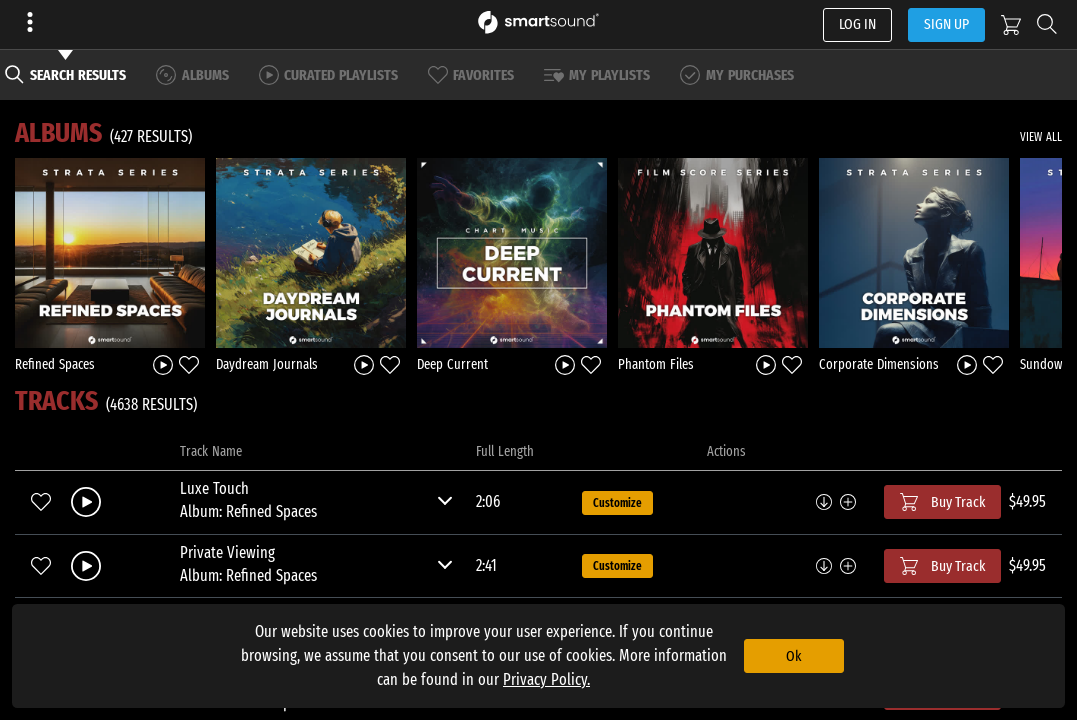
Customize (617, 503)
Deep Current (452, 364)
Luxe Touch (214, 488)
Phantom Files (656, 364)
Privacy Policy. (546, 679)
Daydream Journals (267, 364)
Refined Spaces (55, 364)
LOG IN (857, 24)
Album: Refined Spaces (248, 511)
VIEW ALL (1041, 137)
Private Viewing (227, 552)
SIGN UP (946, 24)
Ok (793, 656)
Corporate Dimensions (879, 364)
